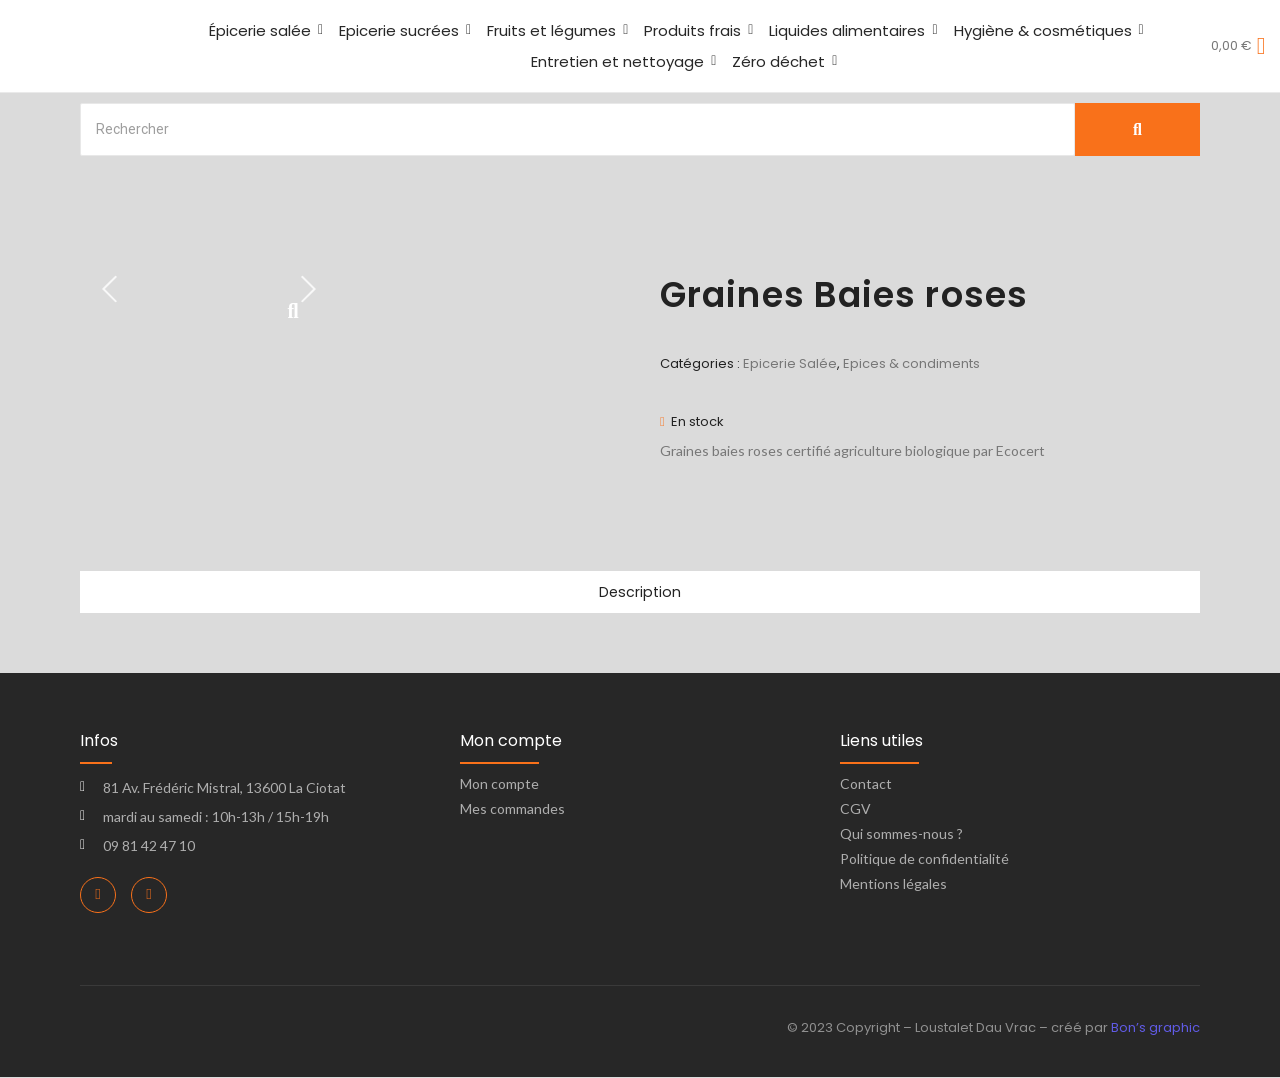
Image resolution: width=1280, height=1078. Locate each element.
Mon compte (499, 784)
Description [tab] (640, 592)
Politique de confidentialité (924, 859)
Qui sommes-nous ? (901, 834)
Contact (866, 784)
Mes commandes (512, 809)
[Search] (577, 129)
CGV (855, 809)
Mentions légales (893, 884)
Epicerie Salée (790, 363)
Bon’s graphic (1155, 1028)
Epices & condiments (911, 363)
